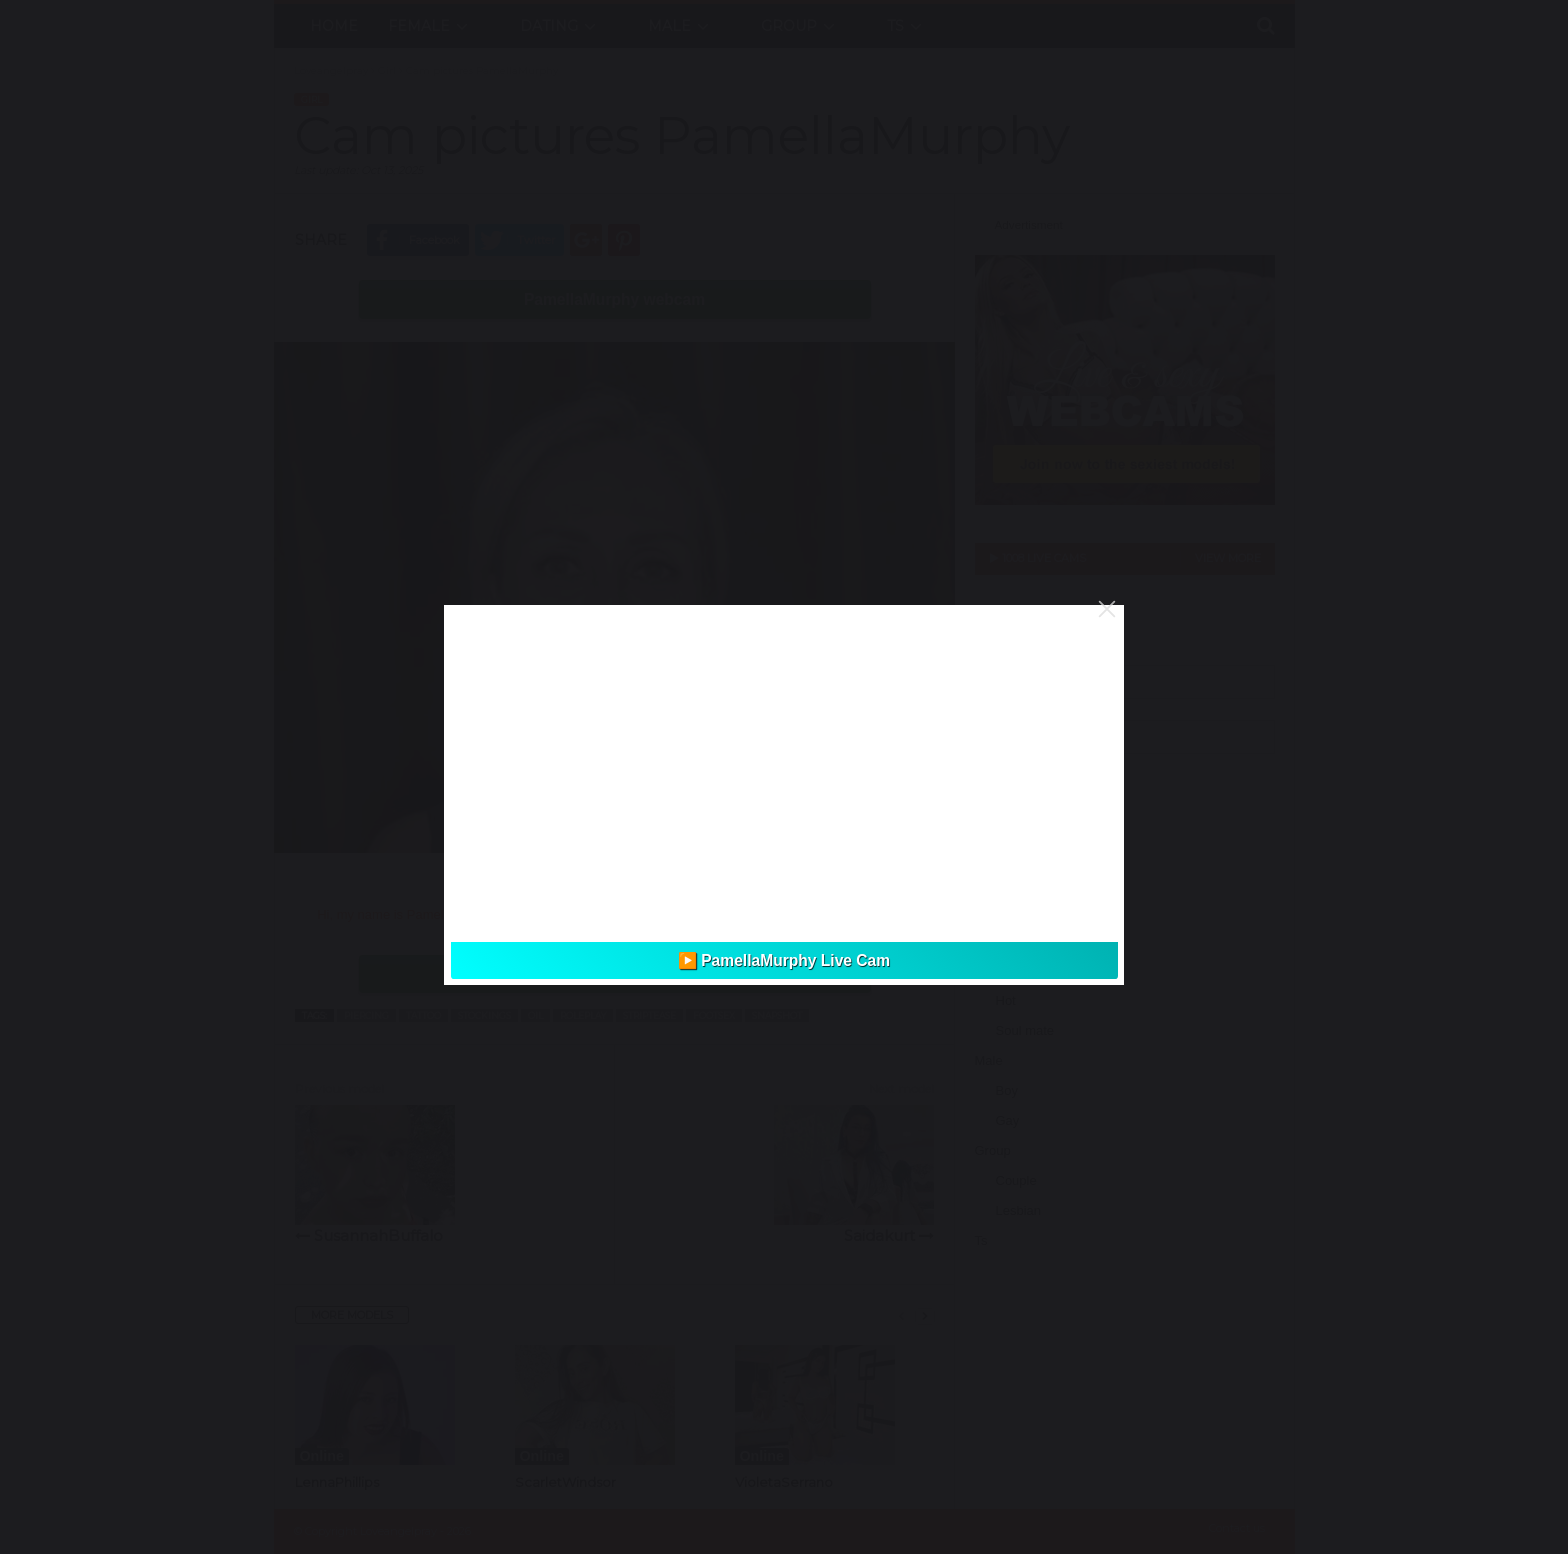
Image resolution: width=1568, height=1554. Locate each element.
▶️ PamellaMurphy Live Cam (784, 960)
